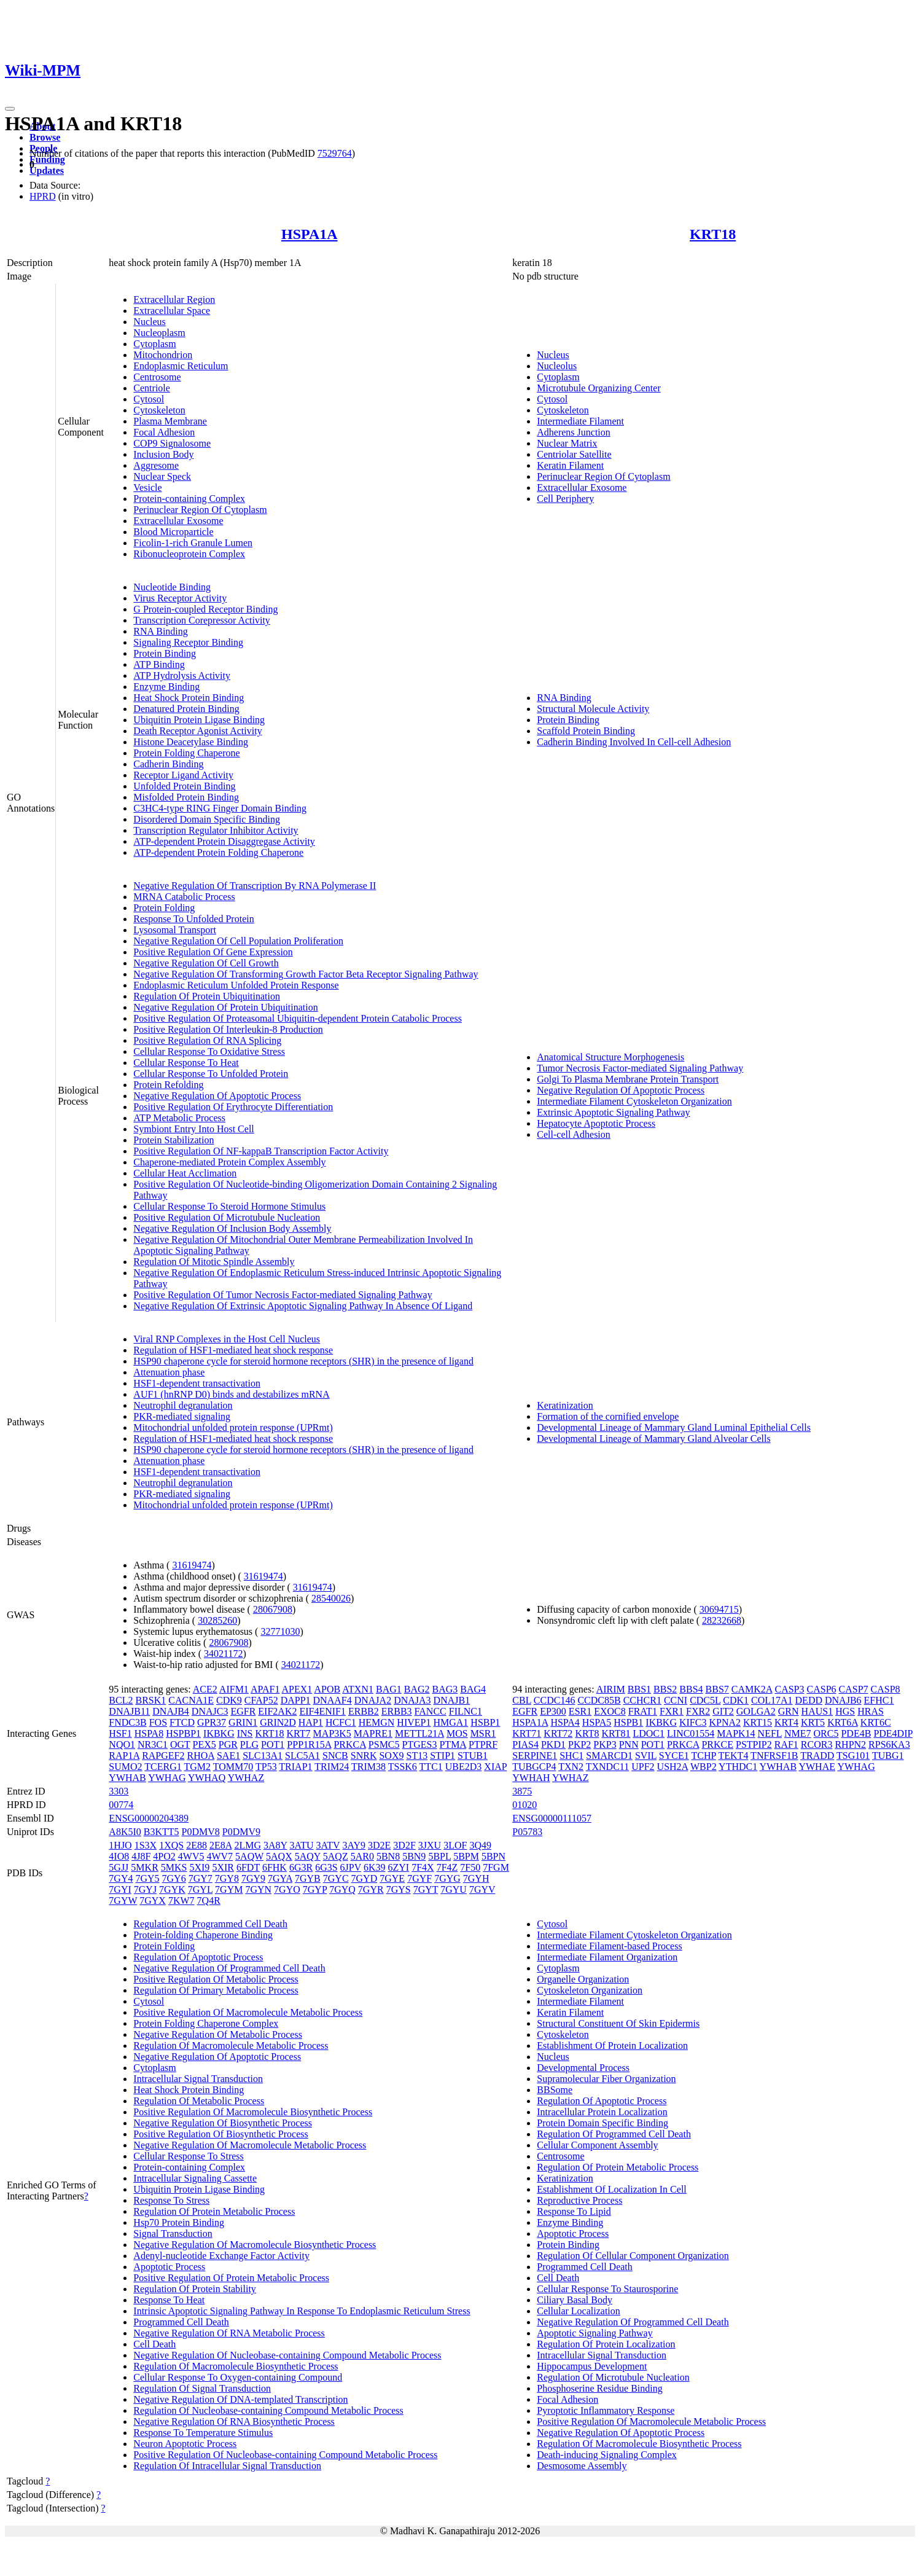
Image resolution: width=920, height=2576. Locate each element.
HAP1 (310, 1722)
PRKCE (717, 1744)
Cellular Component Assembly (597, 2145)
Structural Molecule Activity (593, 708)
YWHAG (166, 1777)
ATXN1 (357, 1689)
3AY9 (353, 1845)
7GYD (364, 1878)
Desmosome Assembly (581, 2466)
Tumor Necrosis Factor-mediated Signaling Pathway (640, 1068)
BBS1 (639, 1689)
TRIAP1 (295, 1766)
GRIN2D (278, 1722)
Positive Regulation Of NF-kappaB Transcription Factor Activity (260, 1151)
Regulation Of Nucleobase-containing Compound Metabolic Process (268, 2410)
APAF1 (265, 1689)
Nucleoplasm (159, 332)
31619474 (191, 1565)
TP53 (266, 1766)
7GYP (315, 1889)
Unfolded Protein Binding (184, 786)
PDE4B (856, 1733)
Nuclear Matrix (567, 443)
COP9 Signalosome (172, 443)
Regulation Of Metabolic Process (198, 2101)
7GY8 (227, 1878)
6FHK (274, 1867)
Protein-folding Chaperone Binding (203, 1935)
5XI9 (199, 1867)
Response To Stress (171, 2200)
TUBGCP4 (534, 1766)
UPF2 (642, 1766)
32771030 (280, 1631)
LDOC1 (649, 1733)
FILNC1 (465, 1711)
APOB (327, 1689)
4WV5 (191, 1856)
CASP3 (789, 1689)
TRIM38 (368, 1766)
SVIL (646, 1755)
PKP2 (579, 1744)
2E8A (220, 1845)
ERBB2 (363, 1711)
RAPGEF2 (163, 1755)
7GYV (482, 1889)
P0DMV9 (241, 1831)
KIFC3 (692, 1722)
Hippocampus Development (592, 2366)
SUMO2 (125, 1766)
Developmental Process (583, 2067)
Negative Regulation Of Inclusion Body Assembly (232, 1228)
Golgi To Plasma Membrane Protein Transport (628, 1079)
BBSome (554, 2090)
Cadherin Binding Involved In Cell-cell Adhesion (634, 742)
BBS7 (717, 1689)
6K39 (375, 1867)
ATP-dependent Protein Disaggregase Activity (224, 841)
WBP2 (703, 1766)
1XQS (171, 1845)
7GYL (200, 1889)
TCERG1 (162, 1766)
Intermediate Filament (580, 421)
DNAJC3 (210, 1711)
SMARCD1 (609, 1755)
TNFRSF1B (774, 1755)
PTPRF (483, 1744)
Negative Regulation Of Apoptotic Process (217, 1095)
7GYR (371, 1889)
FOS (158, 1722)
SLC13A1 (263, 1755)
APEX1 (297, 1689)
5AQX (279, 1856)
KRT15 (757, 1722)
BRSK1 (150, 1700)
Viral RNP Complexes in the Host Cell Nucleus (226, 1339)
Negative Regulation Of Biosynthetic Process (222, 2123)
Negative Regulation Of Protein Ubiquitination (225, 1007)
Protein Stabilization (173, 1140)
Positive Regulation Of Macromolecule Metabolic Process (247, 2012)
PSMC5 (384, 1744)
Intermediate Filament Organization (607, 1957)
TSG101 (853, 1755)
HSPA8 (148, 1733)
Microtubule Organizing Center (598, 388)
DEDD (808, 1700)
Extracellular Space (171, 310)
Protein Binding (164, 653)
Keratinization (565, 1405)
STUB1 (473, 1755)
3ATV (328, 1845)
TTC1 (431, 1766)
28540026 (331, 1598)
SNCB (335, 1755)
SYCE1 (674, 1755)
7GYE (392, 1878)
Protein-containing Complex (189, 498)
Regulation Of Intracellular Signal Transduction (227, 2466)
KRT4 (786, 1722)
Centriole (151, 388)
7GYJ (145, 1889)
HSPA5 (596, 1722)
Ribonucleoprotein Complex (189, 554)
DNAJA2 (372, 1700)
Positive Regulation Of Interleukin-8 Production (227, 1029)
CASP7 (853, 1689)
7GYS (398, 1889)
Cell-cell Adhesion (573, 1134)
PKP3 (604, 1744)
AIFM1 (234, 1689)
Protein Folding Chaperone (186, 753)
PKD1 (553, 1744)
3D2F (404, 1845)
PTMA (452, 1744)
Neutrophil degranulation (182, 1405)
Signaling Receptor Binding (188, 642)
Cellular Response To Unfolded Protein (210, 1073)
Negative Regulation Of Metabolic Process (217, 2034)
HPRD (42, 196)
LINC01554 (690, 1733)
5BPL (439, 1856)
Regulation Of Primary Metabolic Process (215, 1990)
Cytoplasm (154, 344)
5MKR (144, 1867)
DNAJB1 (452, 1700)
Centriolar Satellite (574, 454)
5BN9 (414, 1856)
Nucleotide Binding (172, 587)
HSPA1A (309, 234)
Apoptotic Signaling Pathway (594, 2333)
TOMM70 (233, 1766)
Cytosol (148, 399)
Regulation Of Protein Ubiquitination (206, 996)
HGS (845, 1711)
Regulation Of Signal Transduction (202, 2388)
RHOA (200, 1755)
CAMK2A (752, 1689)
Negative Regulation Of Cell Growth (205, 963)
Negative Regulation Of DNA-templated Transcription (240, 2399)
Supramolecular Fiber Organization (606, 2078)
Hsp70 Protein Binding (178, 2222)
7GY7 (200, 1878)
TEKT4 (734, 1755)
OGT (180, 1744)
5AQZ (335, 1856)
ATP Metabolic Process (179, 1118)
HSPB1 (628, 1722)
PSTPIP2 (754, 1744)
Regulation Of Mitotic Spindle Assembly (213, 1261)
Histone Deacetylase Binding (190, 742)
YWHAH (531, 1777)
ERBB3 (396, 1711)
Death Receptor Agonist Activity (197, 731)
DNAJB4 (170, 1711)
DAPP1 (296, 1700)
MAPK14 (736, 1733)
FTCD (182, 1722)
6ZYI (399, 1867)
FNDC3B (127, 1722)
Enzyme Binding (166, 686)
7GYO (287, 1889)
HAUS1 (817, 1711)
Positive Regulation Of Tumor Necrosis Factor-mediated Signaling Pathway (282, 1295)
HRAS (870, 1711)
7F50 (470, 1867)
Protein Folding (164, 907)
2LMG (247, 1845)
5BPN (493, 1856)
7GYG (447, 1878)
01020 (524, 1804)
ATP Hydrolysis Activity (181, 675)
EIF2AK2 (277, 1711)
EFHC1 (879, 1700)
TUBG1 (888, 1755)
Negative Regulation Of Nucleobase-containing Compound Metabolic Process (287, 2355)
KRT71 (526, 1733)
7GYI (120, 1889)
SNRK (364, 1755)
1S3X (145, 1845)
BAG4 (473, 1689)
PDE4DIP (892, 1733)
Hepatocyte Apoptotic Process (596, 1123)
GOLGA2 (756, 1711)
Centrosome (157, 377)
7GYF (419, 1878)
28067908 (272, 1609)
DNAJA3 (412, 1700)
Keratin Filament (570, 465)
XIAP (495, 1766)
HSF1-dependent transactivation (196, 1383)
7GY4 (121, 1878)
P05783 (527, 1831)
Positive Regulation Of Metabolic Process (215, 1979)
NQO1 (122, 1744)
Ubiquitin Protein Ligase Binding (199, 719)
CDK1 (736, 1700)
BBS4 (691, 1689)
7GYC (336, 1878)
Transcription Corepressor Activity (201, 620)
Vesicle (147, 487)
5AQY (308, 1856)
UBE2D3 (463, 1766)
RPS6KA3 (889, 1744)
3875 (522, 1791)
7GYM (229, 1889)
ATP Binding (158, 664)
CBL (521, 1700)
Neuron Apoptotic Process (184, 2443)
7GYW (123, 1900)
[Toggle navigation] (10, 109)
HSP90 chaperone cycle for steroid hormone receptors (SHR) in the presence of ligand (303, 1361)
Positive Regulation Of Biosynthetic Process (220, 2134)
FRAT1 (642, 1711)
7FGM (496, 1867)
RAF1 (786, 1744)
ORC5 (826, 1733)
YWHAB (127, 1777)
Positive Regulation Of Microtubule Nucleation (226, 1217)
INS (245, 1733)
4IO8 (119, 1856)
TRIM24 (331, 1766)
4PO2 (164, 1856)
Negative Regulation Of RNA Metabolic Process (229, 2333)
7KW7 (181, 1900)
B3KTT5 (161, 1831)
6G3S (326, 1867)
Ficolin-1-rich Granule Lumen (192, 543)
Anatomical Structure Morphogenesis (610, 1057)
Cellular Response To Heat (185, 1062)
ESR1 (580, 1711)
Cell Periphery (565, 498)
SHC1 (571, 1755)
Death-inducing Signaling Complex (607, 2454)
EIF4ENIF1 (322, 1711)
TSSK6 (402, 1766)
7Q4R (208, 1900)
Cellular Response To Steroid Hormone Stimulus (229, 1206)
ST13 (416, 1755)
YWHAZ (246, 1777)
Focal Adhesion (164, 432)
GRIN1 (242, 1722)
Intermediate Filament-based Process (609, 1946)
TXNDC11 (608, 1766)
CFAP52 (261, 1700)
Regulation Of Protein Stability (194, 2289)
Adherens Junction (573, 432)
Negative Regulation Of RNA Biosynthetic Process (234, 2421)
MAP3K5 (332, 1733)
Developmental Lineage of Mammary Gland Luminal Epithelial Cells (674, 1427)
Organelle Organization (583, 1979)
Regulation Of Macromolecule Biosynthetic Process (235, 2366)
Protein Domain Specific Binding (602, 2123)
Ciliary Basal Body (574, 2300)
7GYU (453, 1889)
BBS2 (665, 1689)
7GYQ (342, 1889)
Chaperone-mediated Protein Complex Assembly (229, 1162)
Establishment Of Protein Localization (612, 2045)
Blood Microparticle (173, 532)
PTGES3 (419, 1744)
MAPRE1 (373, 1733)
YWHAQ (206, 1777)
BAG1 (389, 1689)
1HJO (120, 1845)
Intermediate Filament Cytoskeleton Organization (634, 1101)
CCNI (675, 1700)
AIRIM (610, 1689)
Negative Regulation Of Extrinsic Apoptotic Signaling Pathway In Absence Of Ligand (302, 1306)
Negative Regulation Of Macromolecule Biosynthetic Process (254, 2244)
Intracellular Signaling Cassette (195, 2178)
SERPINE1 (534, 1755)
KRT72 (558, 1733)
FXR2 (698, 1711)
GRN (788, 1711)
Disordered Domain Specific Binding (206, 819)
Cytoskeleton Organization (589, 1990)
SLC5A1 (302, 1755)
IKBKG (219, 1733)
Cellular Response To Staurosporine (607, 2289)
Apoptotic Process (169, 2266)
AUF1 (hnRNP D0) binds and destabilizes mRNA (231, 1394)
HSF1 (120, 1733)
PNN (629, 1744)
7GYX (152, 1900)
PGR (228, 1744)
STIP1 (442, 1755)
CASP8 (885, 1689)
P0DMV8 (201, 1831)
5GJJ (118, 1867)
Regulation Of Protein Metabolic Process (214, 2211)
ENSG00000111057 (551, 1818)
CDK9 (229, 1700)
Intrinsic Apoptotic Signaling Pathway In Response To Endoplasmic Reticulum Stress (301, 2311)
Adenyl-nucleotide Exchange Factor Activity (221, 2255)
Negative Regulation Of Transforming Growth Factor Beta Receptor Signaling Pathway (305, 974)
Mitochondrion (162, 355)
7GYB (308, 1878)
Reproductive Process (579, 2200)
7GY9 (253, 1878)
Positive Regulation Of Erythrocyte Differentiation (233, 1107)
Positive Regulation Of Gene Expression (213, 952)
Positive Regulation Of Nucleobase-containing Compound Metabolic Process (285, 2454)
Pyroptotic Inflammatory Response (605, 2410)
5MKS (174, 1867)
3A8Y (275, 1845)
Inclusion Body (163, 454)
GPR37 (211, 1722)
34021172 (223, 1653)
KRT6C (875, 1722)
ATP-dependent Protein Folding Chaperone (218, 852)
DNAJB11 (129, 1711)
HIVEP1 (414, 1722)
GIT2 (723, 1711)
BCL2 (121, 1700)
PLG (249, 1744)
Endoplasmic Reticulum (180, 366)
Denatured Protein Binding (186, 708)
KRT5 (813, 1722)
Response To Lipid (573, 2211)
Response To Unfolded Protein (193, 919)
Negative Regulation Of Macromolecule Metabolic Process (249, 2145)
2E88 (196, 1845)
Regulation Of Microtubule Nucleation (613, 2377)
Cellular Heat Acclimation (184, 1173)
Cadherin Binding (168, 764)
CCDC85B (598, 1700)
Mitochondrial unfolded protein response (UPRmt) (232, 1427)
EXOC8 (610, 1711)
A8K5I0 (125, 1831)
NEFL (770, 1733)
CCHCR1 (642, 1700)
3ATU (301, 1845)
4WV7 (219, 1856)
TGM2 (197, 1766)
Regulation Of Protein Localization (606, 2344)
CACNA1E (191, 1700)
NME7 (797, 1733)
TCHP (703, 1755)
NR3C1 (153, 1744)
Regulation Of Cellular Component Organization (633, 2255)
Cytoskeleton (159, 410)
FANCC (430, 1711)
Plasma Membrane (170, 421)
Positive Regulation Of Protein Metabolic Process (231, 2278)
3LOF (455, 1845)
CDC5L (705, 1700)
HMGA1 (450, 1722)
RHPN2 (850, 1744)
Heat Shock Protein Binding (188, 697)
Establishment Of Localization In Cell (612, 2189)
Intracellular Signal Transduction (198, 2078)
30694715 (719, 1609)
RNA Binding (160, 631)
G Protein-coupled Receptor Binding (205, 609)
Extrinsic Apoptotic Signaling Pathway (613, 1112)
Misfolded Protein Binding (186, 797)
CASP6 (821, 1689)
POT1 (272, 1744)
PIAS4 (525, 1744)
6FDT (248, 1867)
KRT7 (299, 1733)
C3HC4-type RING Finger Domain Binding (219, 808)
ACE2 (205, 1689)
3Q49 (480, 1845)
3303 (118, 1791)
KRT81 (615, 1733)
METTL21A (419, 1733)
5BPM (466, 1856)
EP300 (553, 1711)
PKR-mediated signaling (181, 1416)
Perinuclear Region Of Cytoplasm (200, 509)
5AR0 (362, 1856)
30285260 (217, 1620)
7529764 (335, 153)
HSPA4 (564, 1722)
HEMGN (377, 1722)
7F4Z (447, 1867)
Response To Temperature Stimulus (203, 2432)
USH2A (672, 1766)
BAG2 (417, 1689)
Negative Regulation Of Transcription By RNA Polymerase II (254, 885)
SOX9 (391, 1755)
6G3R (301, 1867)
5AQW (249, 1856)
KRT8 (587, 1733)
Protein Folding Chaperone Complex (205, 2023)
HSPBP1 (183, 1733)
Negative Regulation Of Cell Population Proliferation (238, 941)
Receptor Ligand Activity (183, 775)
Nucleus (149, 321)
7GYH (476, 1878)
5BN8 (388, 1856)
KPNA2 (725, 1722)
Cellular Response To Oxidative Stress (209, 1051)
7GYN (258, 1889)
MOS (457, 1733)
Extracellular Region (174, 299)
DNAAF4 (332, 1700)
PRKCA (349, 1744)
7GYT (426, 1889)
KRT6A (842, 1722)
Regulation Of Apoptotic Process (198, 1957)
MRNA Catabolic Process (184, 896)
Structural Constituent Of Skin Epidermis (618, 2023)
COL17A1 (772, 1700)
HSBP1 (485, 1722)
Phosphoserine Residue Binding (599, 2388)
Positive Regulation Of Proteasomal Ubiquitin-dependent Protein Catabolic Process (297, 1018)
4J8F (140, 1856)
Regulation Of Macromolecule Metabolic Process (230, 2045)
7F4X (422, 1867)
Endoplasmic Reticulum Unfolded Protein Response (235, 985)
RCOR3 (817, 1744)
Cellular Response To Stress (188, 2156)
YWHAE (816, 1766)
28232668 (721, 1620)
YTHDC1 (738, 1766)
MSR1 (483, 1733)
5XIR (223, 1867)
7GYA (280, 1878)
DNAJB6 (843, 1700)
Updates (46, 170)
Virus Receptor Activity (180, 598)
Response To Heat (169, 2300)
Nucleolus (557, 366)
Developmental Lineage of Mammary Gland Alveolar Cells (653, 1438)
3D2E (379, 1845)
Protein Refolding (168, 1084)
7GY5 (147, 1878)
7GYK (172, 1889)
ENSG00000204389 (149, 1818)
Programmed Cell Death (181, 2322)
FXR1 (672, 1711)
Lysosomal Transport (174, 930)
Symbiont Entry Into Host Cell (193, 1129)
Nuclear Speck (162, 476)
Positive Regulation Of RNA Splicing (207, 1040)
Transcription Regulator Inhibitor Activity (215, 830)
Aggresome (156, 465)
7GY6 (174, 1878)
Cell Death (154, 2344)
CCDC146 (554, 1700)
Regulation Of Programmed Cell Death (210, 1924)
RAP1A (124, 1755)
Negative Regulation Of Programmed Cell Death (229, 1968)
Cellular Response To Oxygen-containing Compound (237, 2377)
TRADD (817, 1755)
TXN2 (570, 1766)
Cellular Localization (578, 2311)
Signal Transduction (172, 2233)
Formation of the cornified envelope (608, 1416)
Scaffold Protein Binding (586, 731)
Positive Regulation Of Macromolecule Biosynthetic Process (252, 2112)
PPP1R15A (309, 1744)
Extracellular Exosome (178, 520)
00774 (121, 1804)
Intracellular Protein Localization (602, 2112)
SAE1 (228, 1755)
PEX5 (204, 1744)
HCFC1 (341, 1722)
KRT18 (713, 234)
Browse (44, 137)
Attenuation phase (169, 1372)
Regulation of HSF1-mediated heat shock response (233, 1350)
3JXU (429, 1845)
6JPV (350, 1867)
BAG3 (445, 1689)
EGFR (242, 1711)
